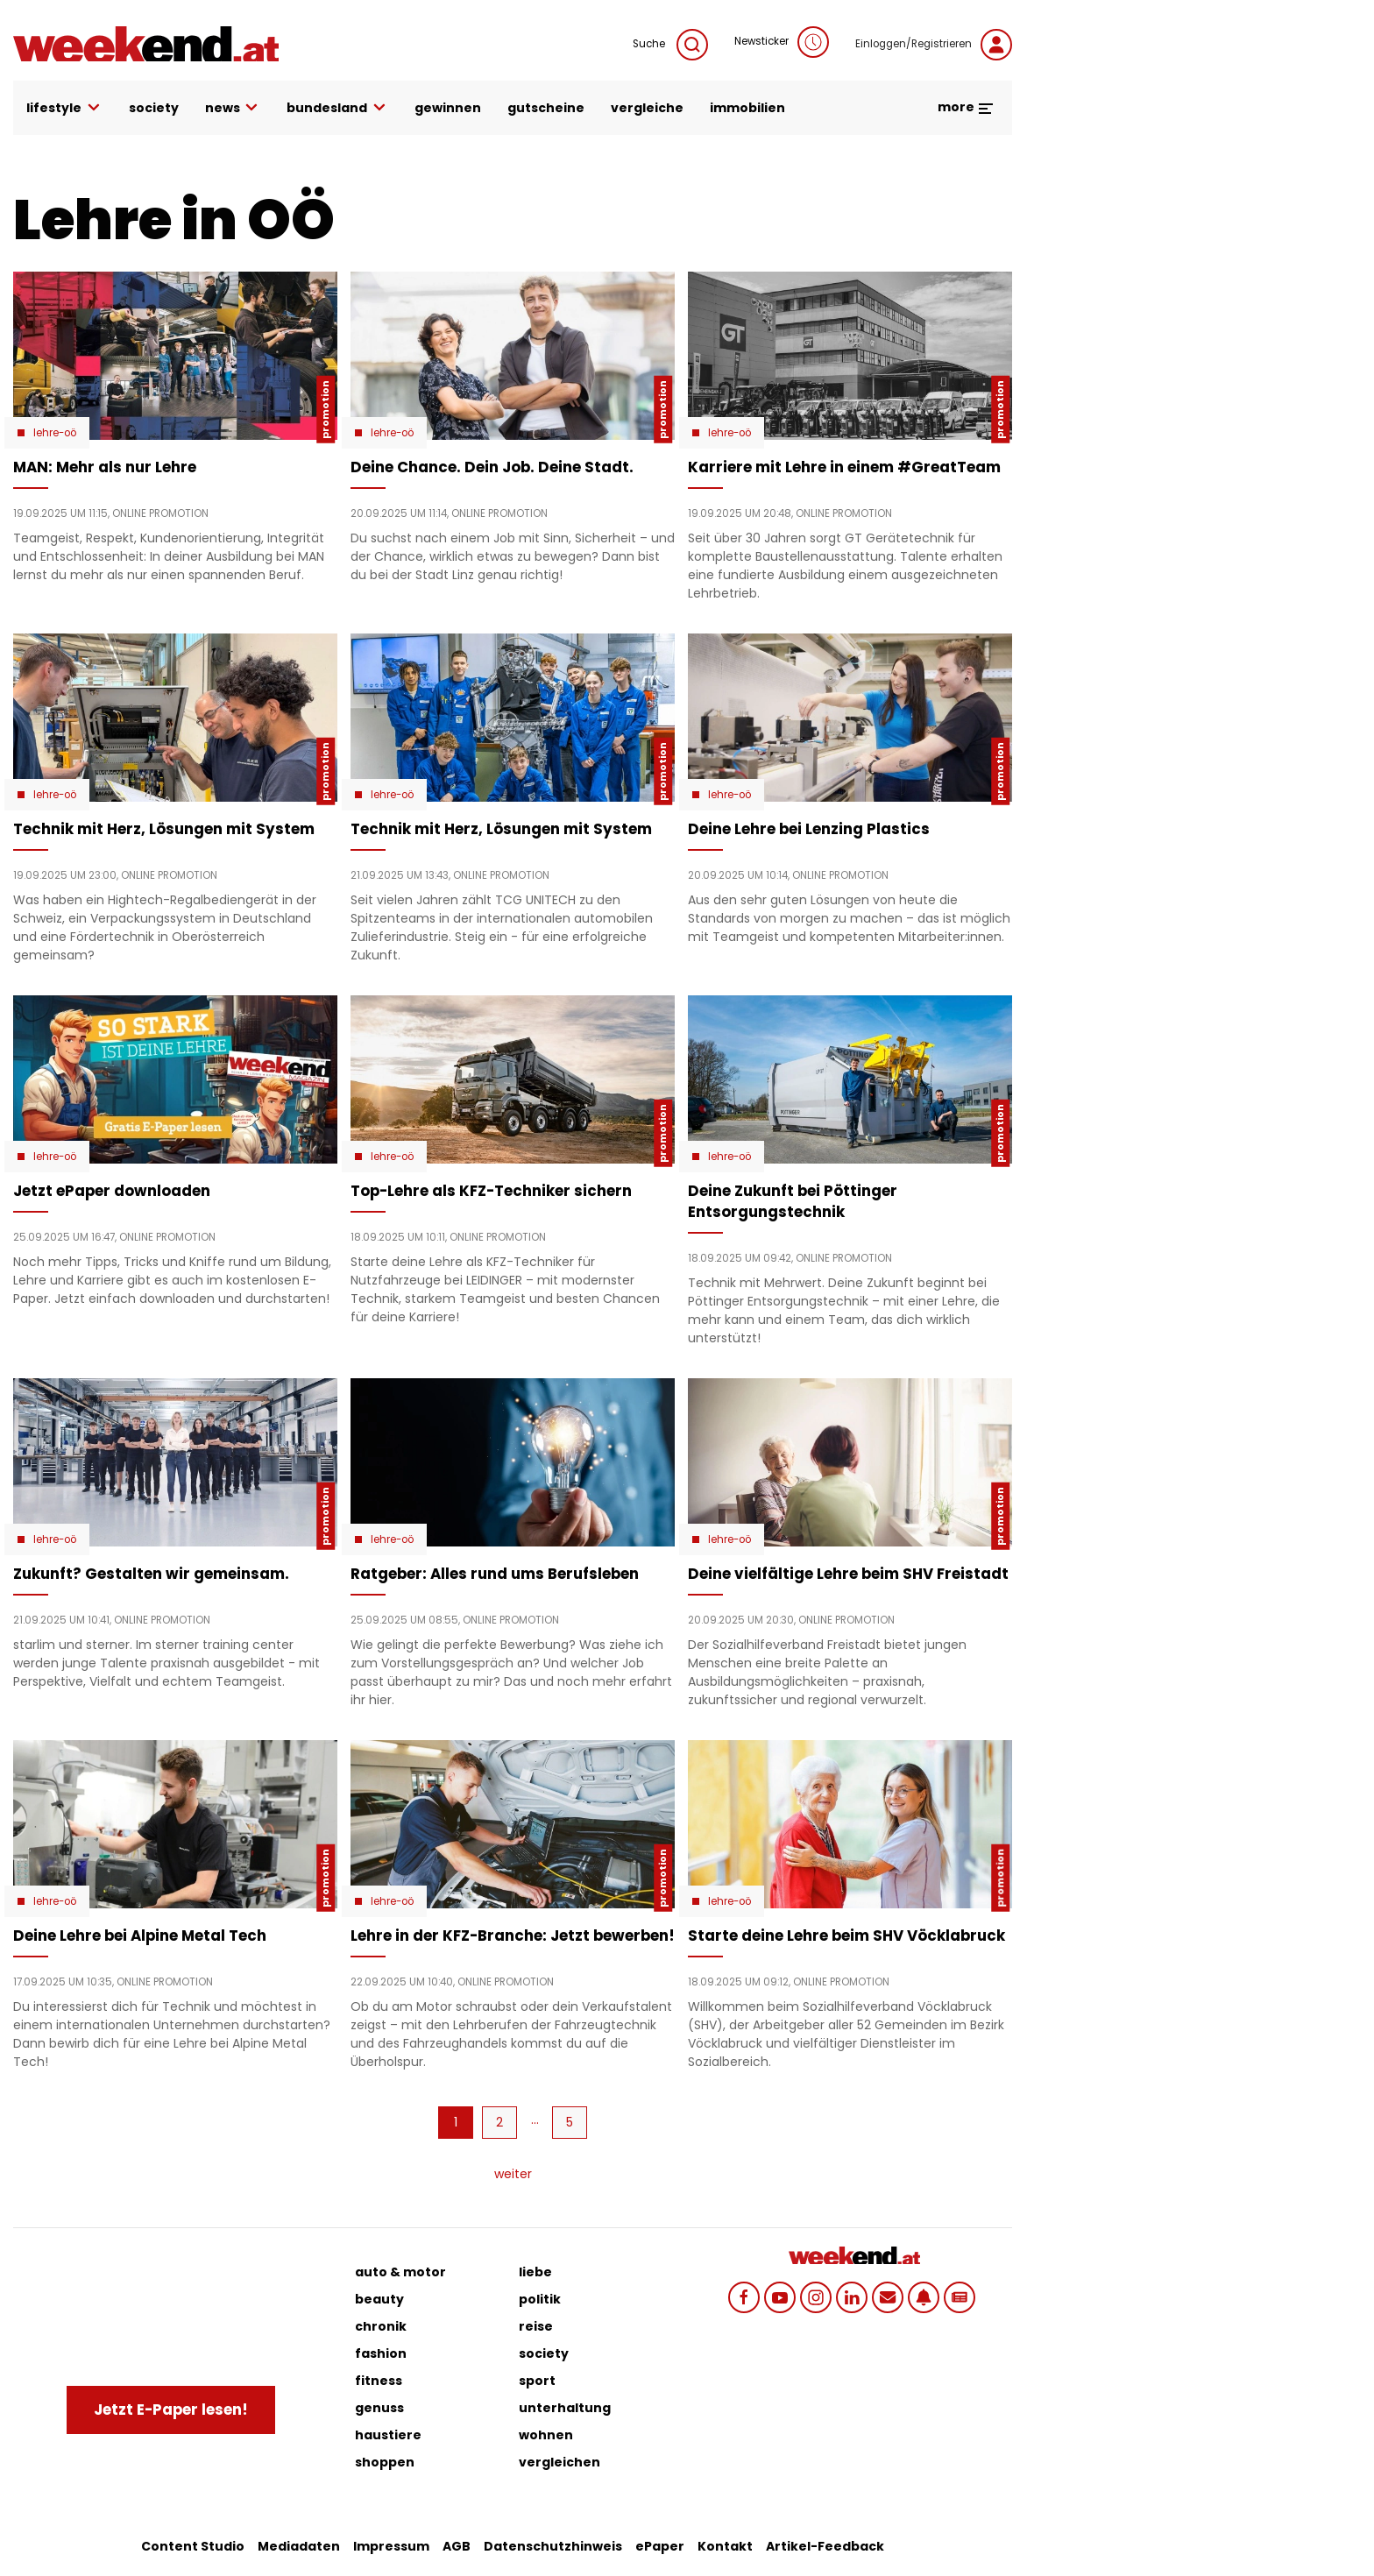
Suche (670, 44)
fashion (381, 2353)
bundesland (337, 108)
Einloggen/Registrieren (933, 44)
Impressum (391, 2546)
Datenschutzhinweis (553, 2546)
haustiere (388, 2435)
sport (537, 2380)
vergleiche (647, 108)
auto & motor (400, 2272)
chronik (381, 2326)
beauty (379, 2299)
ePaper (659, 2546)
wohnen (546, 2435)
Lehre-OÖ (54, 433)
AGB (457, 2546)
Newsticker (781, 42)
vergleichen (559, 2462)
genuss (379, 2408)
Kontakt (725, 2546)
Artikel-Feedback (825, 2546)
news (233, 108)
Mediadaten (299, 2546)
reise (536, 2326)
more (966, 107)
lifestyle (64, 108)
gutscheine (545, 108)
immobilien (747, 108)
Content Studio (192, 2546)
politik (540, 2299)
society (154, 108)
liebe (535, 2272)
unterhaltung (565, 2408)
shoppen (384, 2462)
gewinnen (447, 108)
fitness (378, 2380)
